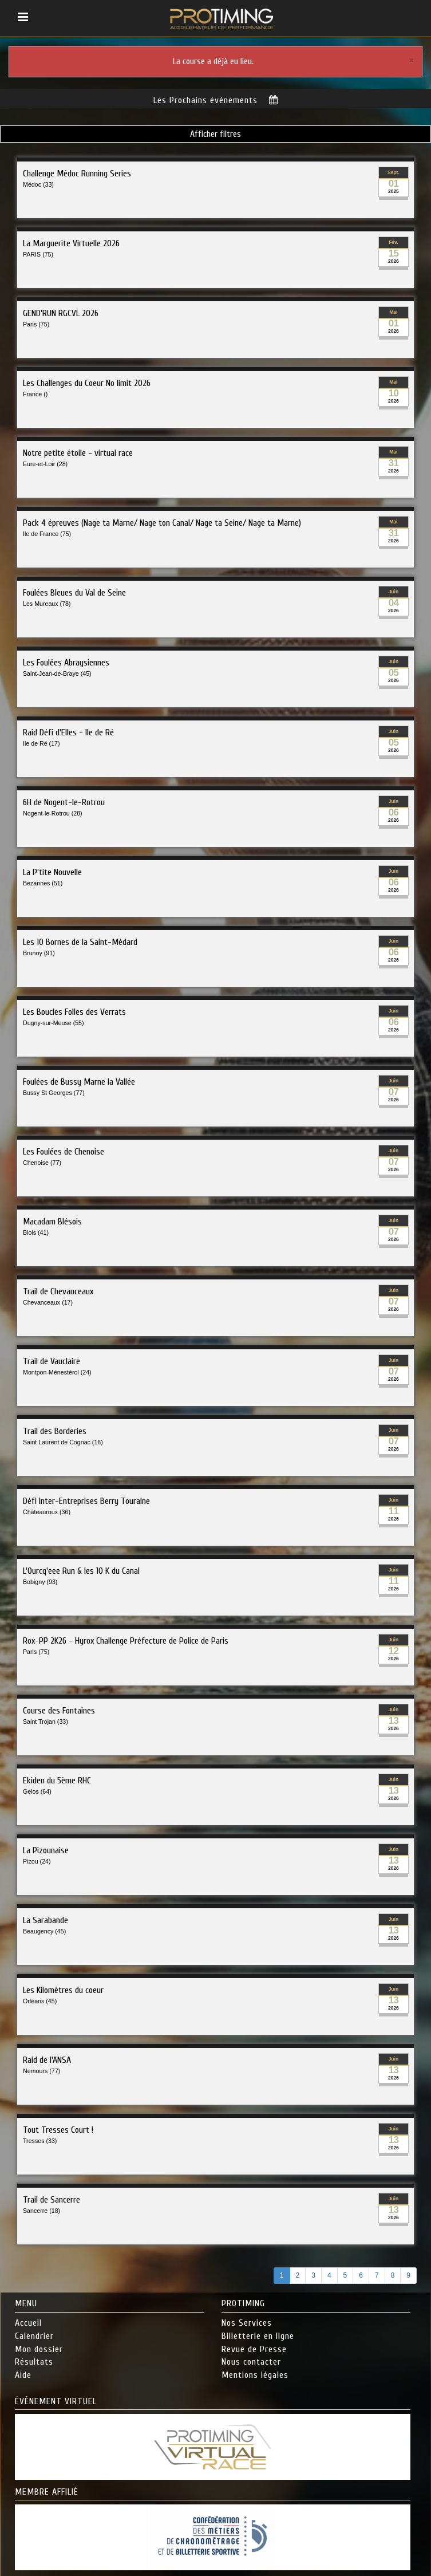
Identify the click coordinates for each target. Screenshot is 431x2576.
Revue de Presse (254, 2349)
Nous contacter (251, 2362)
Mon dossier (39, 2349)
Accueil (28, 2323)
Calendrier (34, 2336)
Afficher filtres (215, 134)
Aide (23, 2375)
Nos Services (247, 2323)
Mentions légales (255, 2375)
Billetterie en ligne (258, 2336)
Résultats (34, 2362)
